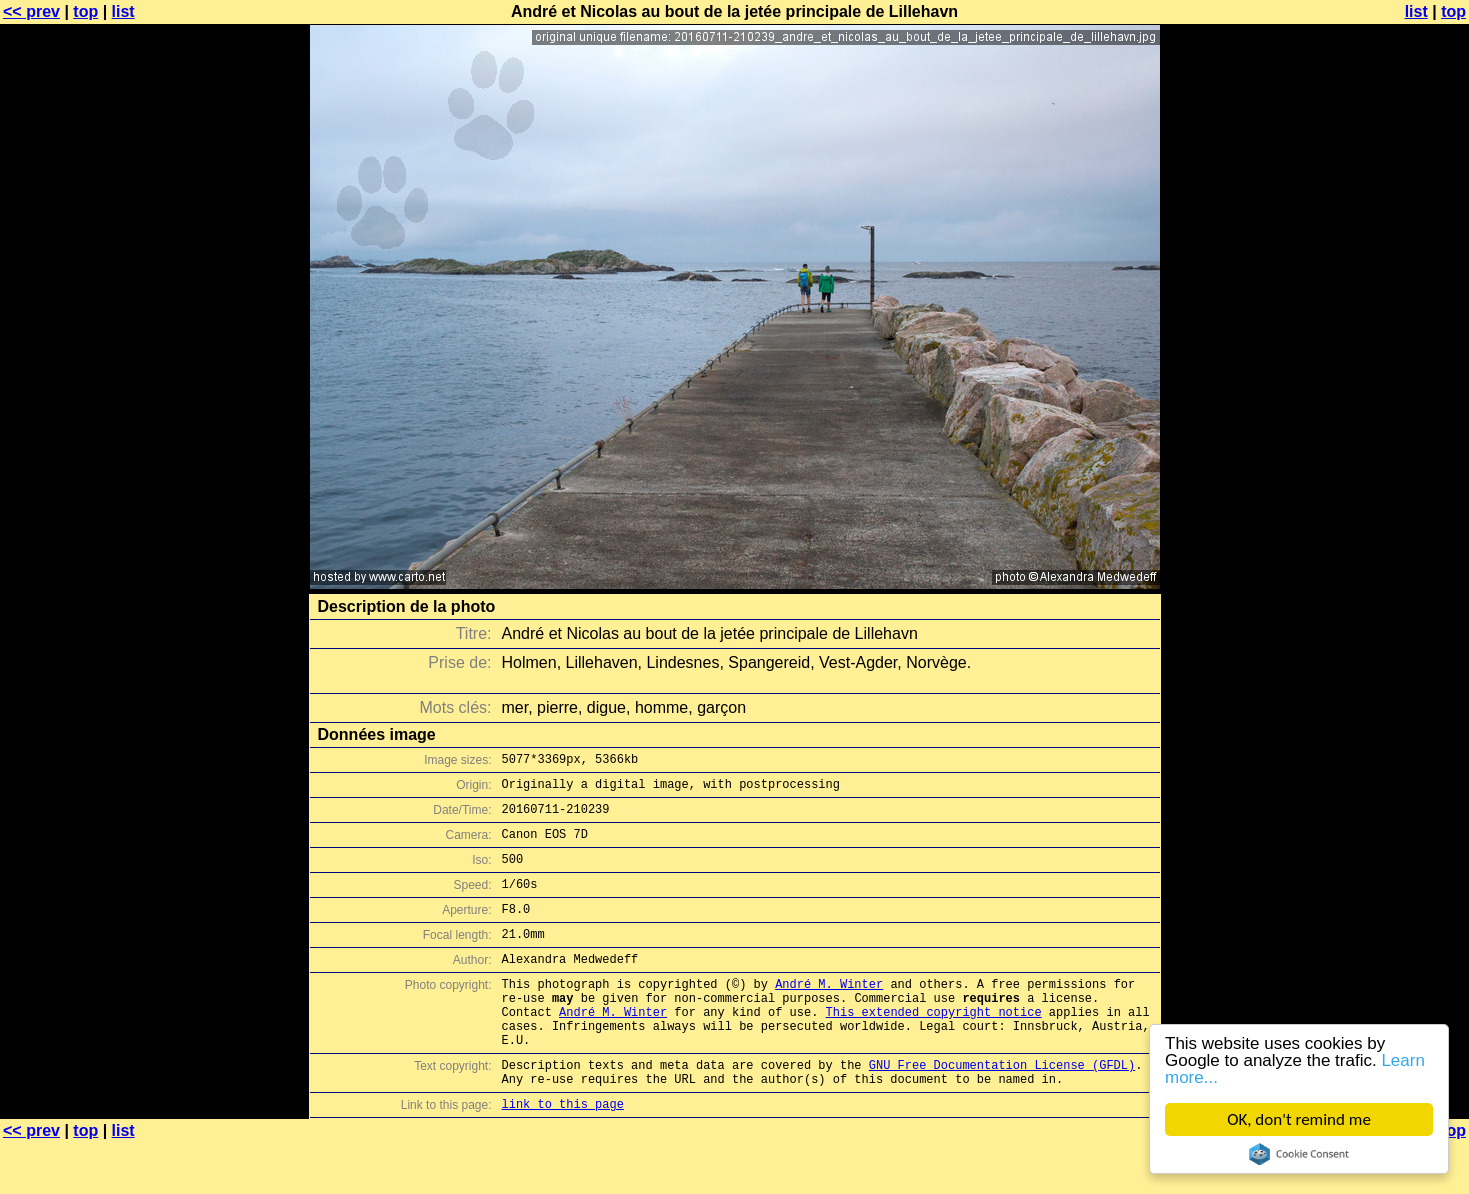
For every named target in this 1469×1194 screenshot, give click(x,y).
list (123, 11)
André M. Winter (829, 1013)
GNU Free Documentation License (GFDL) (1002, 1109)
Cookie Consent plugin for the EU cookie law (1299, 1154)
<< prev (31, 11)
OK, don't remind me (1299, 1119)
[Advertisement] (1388, 495)
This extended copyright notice (934, 1047)
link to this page (563, 1154)
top (85, 11)
